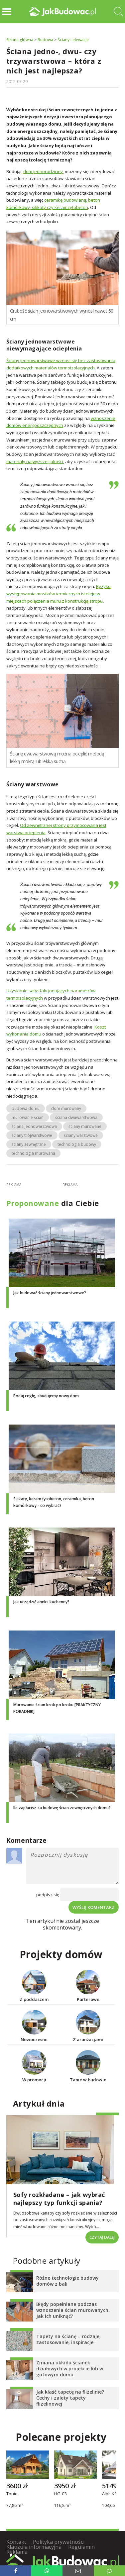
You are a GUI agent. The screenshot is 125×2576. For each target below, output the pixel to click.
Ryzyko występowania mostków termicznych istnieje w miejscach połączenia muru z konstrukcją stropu (58, 593)
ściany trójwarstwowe (32, 1135)
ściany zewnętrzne (29, 1144)
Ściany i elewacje (73, 40)
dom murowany (66, 1108)
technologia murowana (33, 1153)
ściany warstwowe (81, 1135)
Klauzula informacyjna (34, 2546)
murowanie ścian (28, 1117)
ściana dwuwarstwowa (76, 1117)
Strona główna (19, 40)
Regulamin (81, 2546)
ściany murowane (84, 1126)
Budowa (45, 40)
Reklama (17, 2551)
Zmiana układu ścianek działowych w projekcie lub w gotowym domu (69, 2368)
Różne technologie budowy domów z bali (67, 2281)
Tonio (12, 2494)
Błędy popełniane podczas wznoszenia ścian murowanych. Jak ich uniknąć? (73, 2310)
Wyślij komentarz (93, 1907)
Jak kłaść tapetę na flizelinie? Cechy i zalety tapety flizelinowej (70, 2398)
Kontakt (16, 2541)
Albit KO (110, 2494)
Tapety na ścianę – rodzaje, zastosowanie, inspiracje (68, 2339)
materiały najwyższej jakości (34, 461)
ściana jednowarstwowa (34, 1126)
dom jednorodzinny (43, 171)
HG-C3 (60, 2494)
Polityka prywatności (58, 2541)
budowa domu (26, 1108)
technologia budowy (77, 1144)
